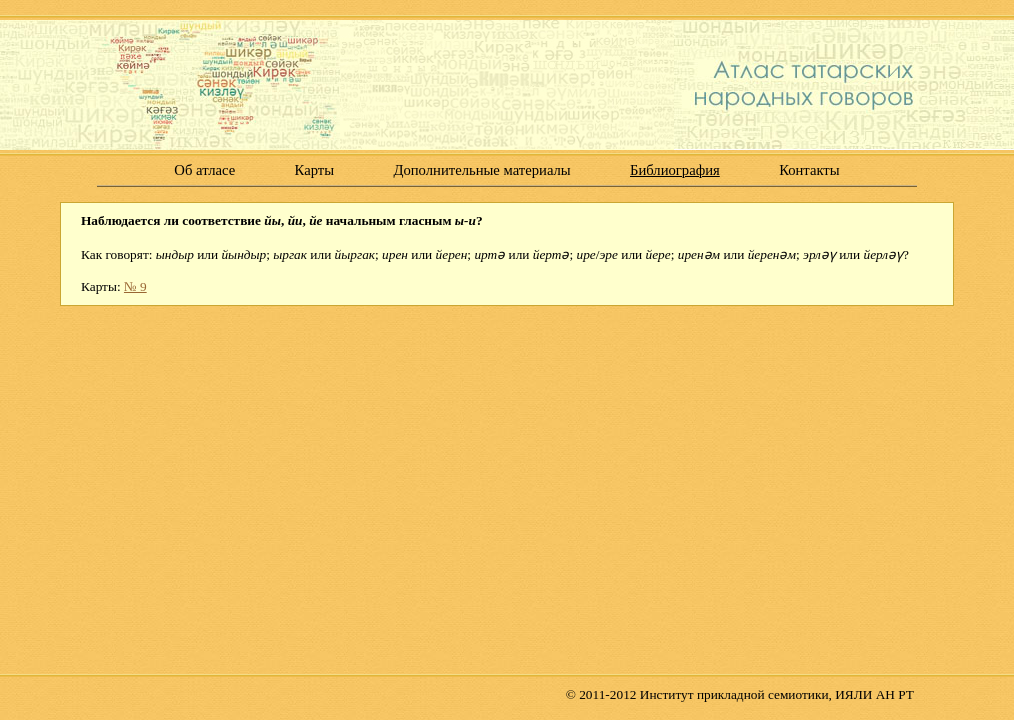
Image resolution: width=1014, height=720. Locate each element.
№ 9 (135, 286)
